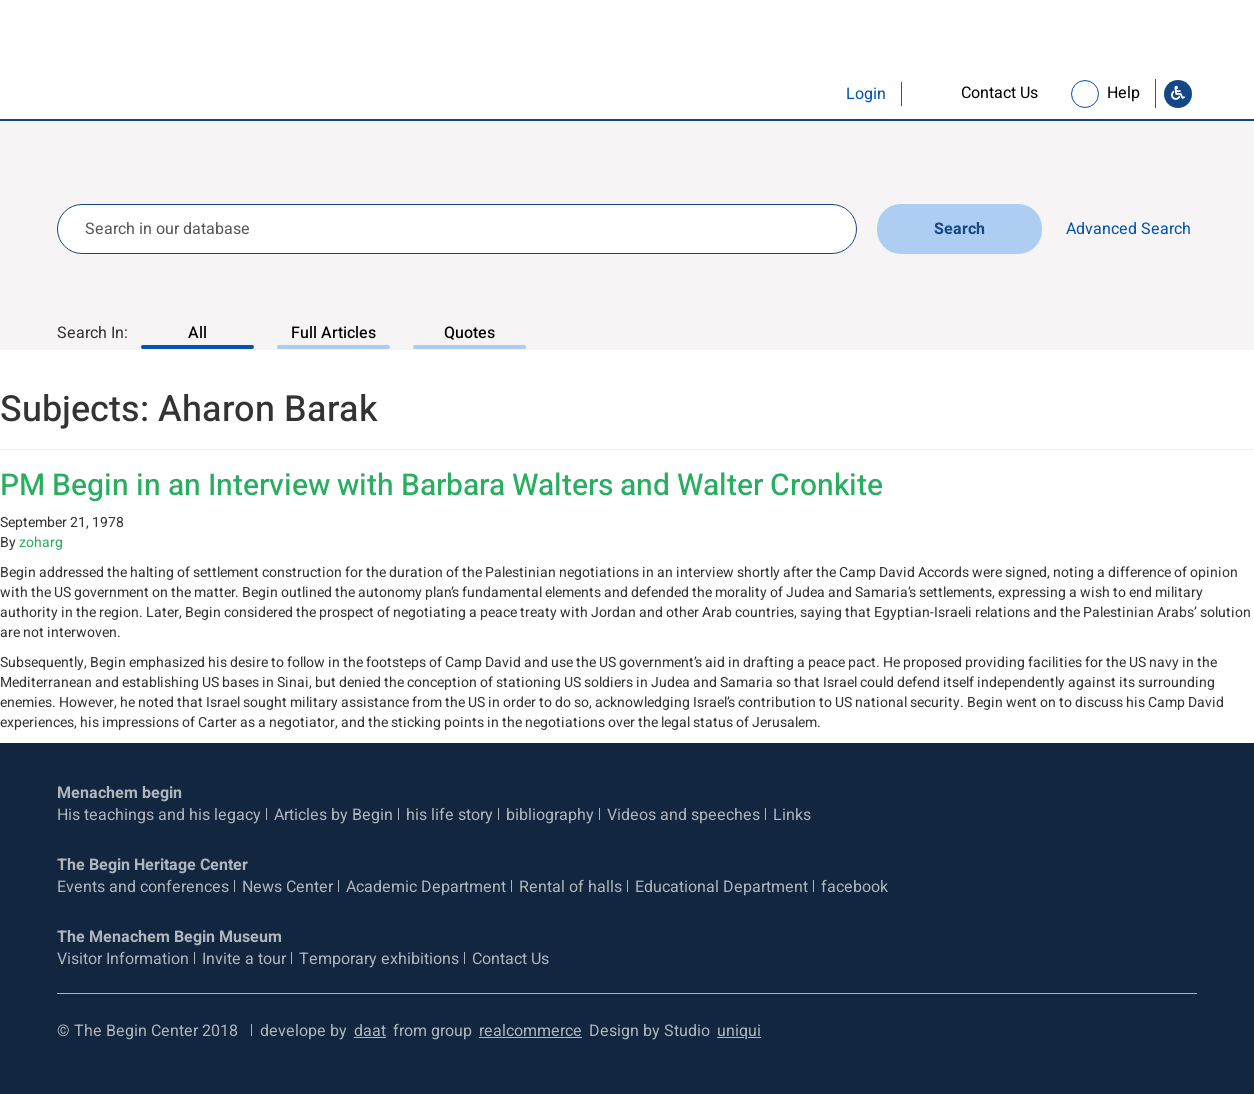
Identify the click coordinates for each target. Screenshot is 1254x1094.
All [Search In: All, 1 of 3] (197, 333)
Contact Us (510, 959)
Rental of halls (570, 887)
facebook (854, 887)
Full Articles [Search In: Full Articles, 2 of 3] (333, 333)
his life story (449, 815)
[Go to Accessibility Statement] (1178, 94)
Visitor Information (123, 959)
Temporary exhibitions (379, 959)
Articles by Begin (333, 815)
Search (962, 229)
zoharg (41, 542)
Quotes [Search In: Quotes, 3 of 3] (469, 333)
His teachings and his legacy (159, 815)
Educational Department (721, 887)
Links (792, 815)
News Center (287, 887)
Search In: (92, 333)
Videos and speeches (683, 815)
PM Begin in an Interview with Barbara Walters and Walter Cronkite (441, 486)
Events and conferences (143, 887)
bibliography (550, 815)
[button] (825, 94)
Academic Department (426, 887)
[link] (980, 93)
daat (370, 1031)
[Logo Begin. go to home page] (138, 66)
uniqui (739, 1031)
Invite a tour (244, 959)
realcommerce (530, 1031)
